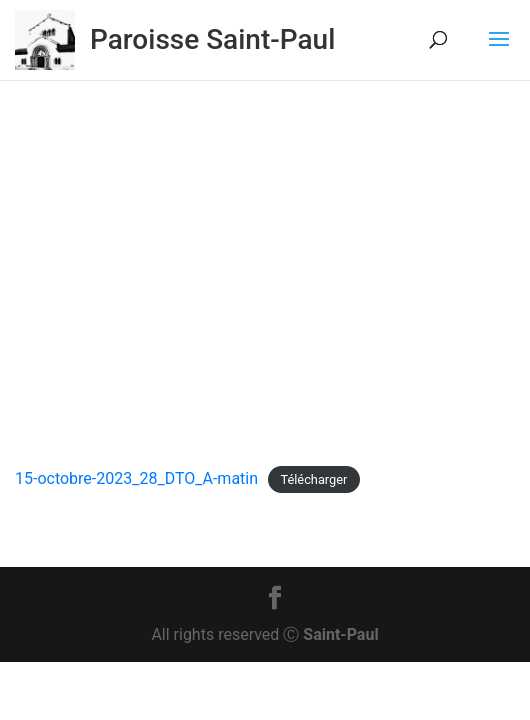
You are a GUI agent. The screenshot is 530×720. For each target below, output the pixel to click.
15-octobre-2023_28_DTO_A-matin (136, 478)
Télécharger (313, 479)
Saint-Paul (340, 634)
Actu (286, 370)
